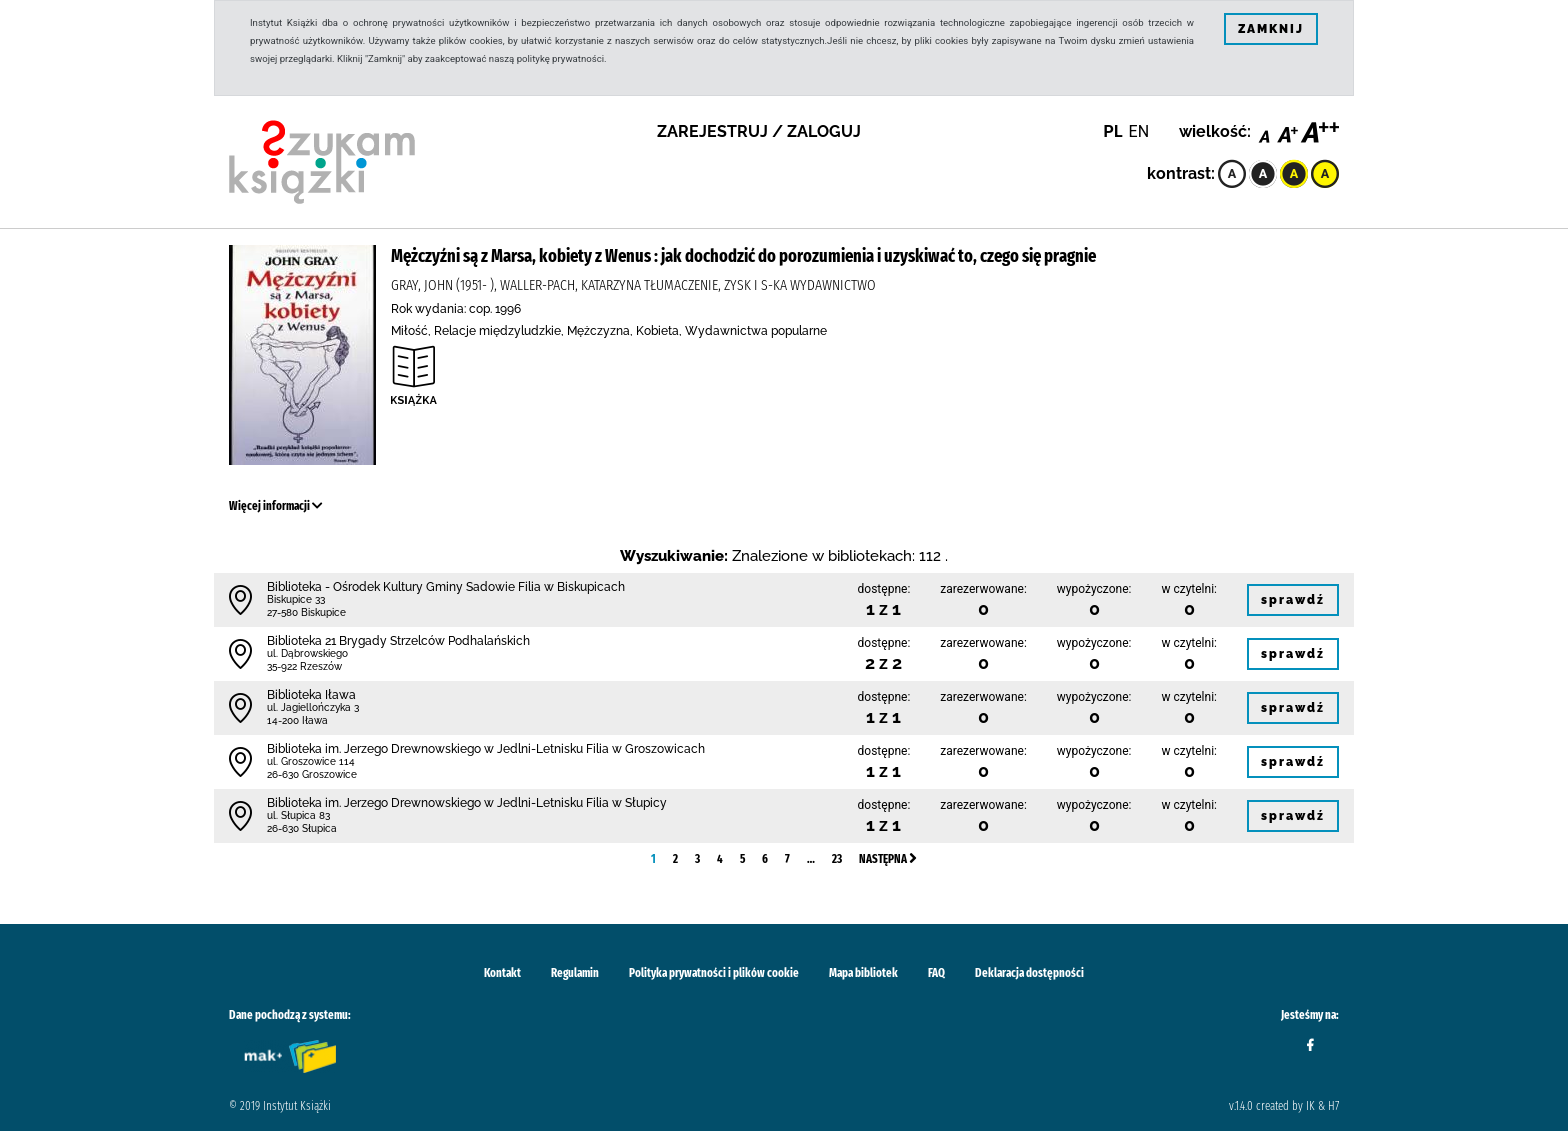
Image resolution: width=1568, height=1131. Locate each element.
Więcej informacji (276, 506)
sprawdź (1293, 600)
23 (837, 859)
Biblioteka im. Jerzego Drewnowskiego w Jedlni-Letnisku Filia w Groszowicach (486, 749)
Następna (888, 859)
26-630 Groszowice (312, 774)
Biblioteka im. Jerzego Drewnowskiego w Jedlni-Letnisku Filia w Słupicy (467, 803)
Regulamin (575, 973)
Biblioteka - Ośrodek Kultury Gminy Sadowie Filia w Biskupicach (446, 587)
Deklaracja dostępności (1029, 973)
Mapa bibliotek (863, 973)
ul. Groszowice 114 (311, 761)
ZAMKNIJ (1271, 29)
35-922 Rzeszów (304, 666)
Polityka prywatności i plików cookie (714, 973)
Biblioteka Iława (311, 695)
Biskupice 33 (296, 599)
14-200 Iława (297, 720)
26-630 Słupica (302, 828)
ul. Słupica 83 (298, 815)
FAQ (936, 973)
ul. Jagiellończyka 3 (313, 707)
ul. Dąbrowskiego (307, 653)
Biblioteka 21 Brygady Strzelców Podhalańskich (398, 641)
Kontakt (502, 973)
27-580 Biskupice (306, 612)
